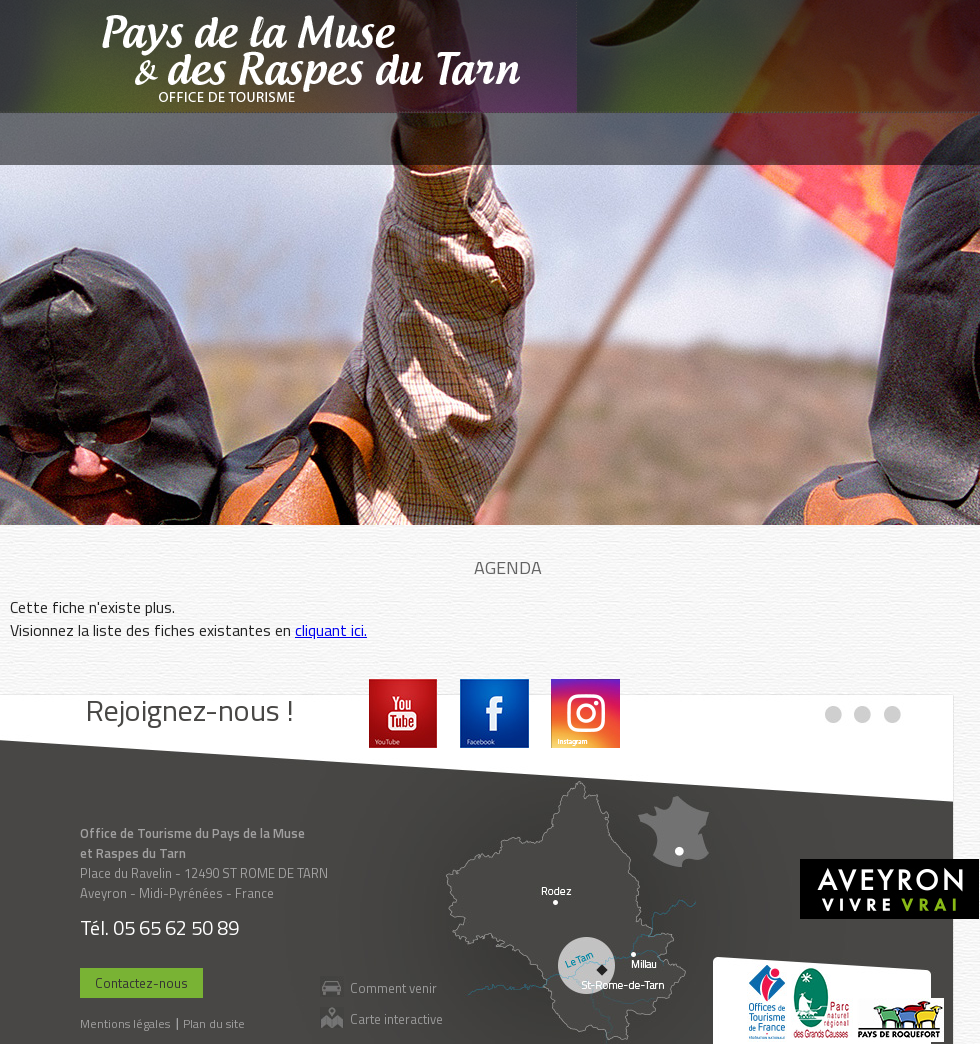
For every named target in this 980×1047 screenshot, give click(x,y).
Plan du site (214, 1023)
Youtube (403, 713)
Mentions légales (125, 1023)
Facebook (494, 713)
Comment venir (393, 987)
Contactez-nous (141, 983)
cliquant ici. (331, 630)
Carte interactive (396, 1018)
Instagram (585, 713)
